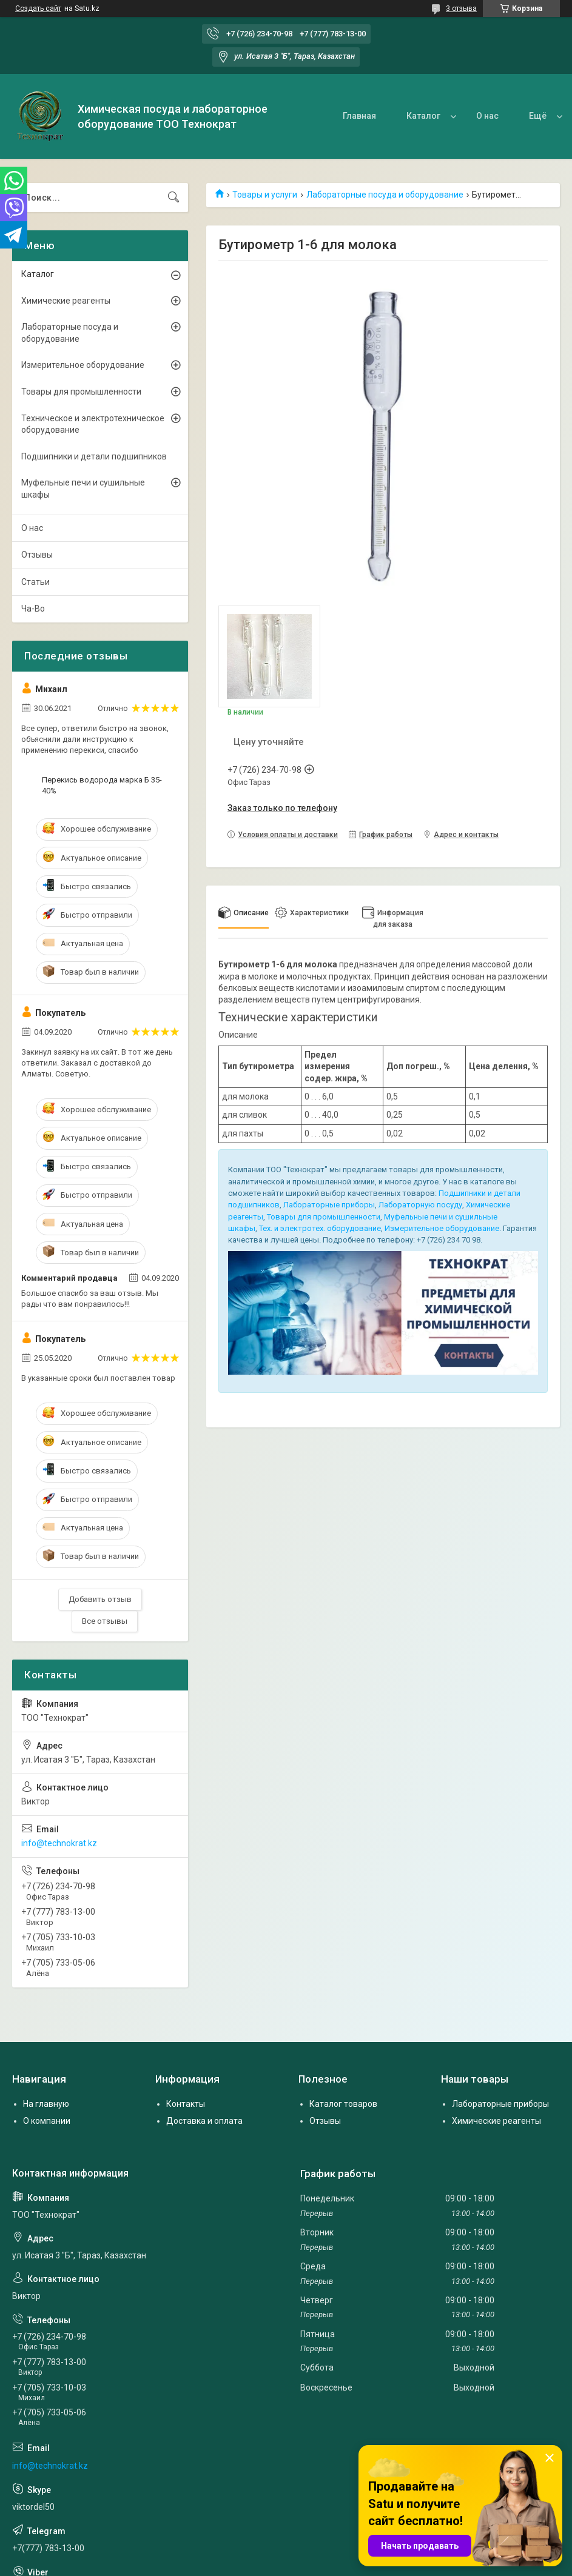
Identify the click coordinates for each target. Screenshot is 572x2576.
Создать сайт (38, 8)
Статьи (35, 582)
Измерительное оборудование (442, 1228)
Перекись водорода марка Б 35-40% (102, 785)
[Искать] (173, 197)
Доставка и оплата (204, 2121)
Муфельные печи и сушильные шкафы (83, 488)
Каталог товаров (343, 2104)
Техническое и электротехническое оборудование (92, 424)
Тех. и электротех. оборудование (320, 1228)
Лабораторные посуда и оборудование (384, 194)
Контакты (185, 2104)
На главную (46, 2104)
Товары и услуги (264, 194)
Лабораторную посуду (420, 1204)
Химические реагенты (65, 300)
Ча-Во (33, 608)
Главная (359, 116)
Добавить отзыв (100, 1599)
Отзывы (37, 554)
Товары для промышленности (323, 1216)
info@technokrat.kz (59, 1843)
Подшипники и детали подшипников (94, 456)
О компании (46, 2121)
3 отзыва (461, 8)
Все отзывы (104, 1621)
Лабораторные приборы (329, 1204)
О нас (487, 116)
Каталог (423, 116)
